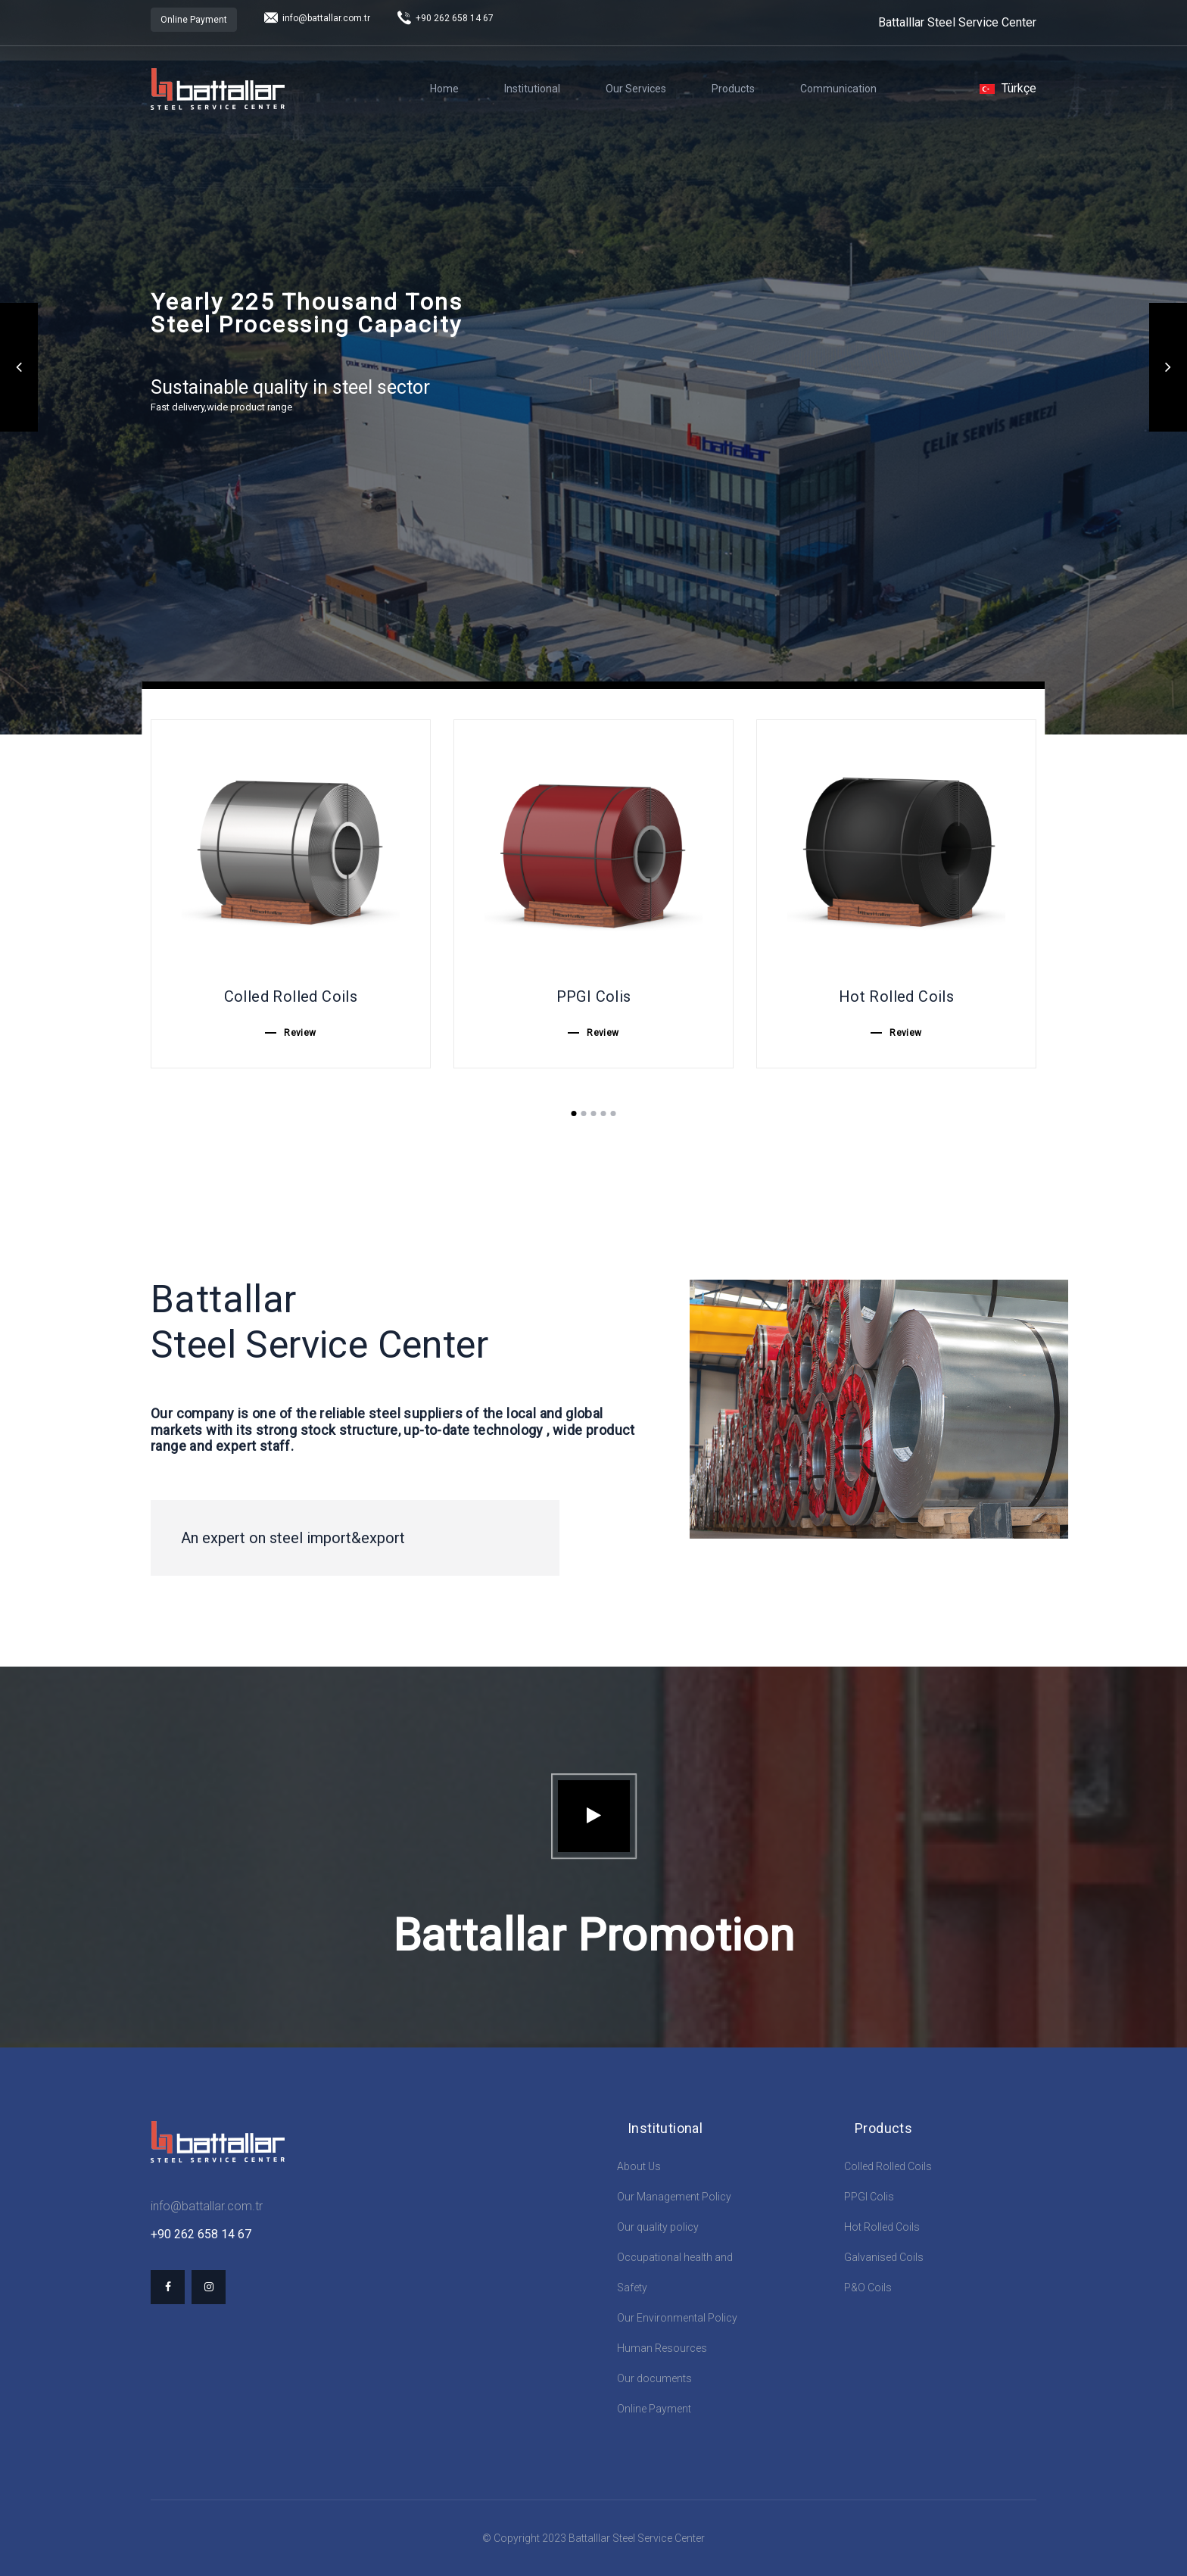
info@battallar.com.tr (317, 18)
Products (733, 89)
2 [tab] (584, 1113)
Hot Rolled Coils (882, 2227)
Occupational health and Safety (675, 2272)
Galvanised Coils (884, 2257)
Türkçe (1008, 88)
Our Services (636, 89)
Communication (838, 89)
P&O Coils (868, 2287)
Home (444, 89)
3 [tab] (594, 1113)
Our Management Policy (674, 2197)
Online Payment (193, 19)
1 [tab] (574, 1113)
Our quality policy (658, 2227)
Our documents (654, 2378)
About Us (639, 2166)
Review (300, 1033)
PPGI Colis (869, 2197)
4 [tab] (603, 1113)
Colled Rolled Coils (888, 2166)
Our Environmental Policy (677, 2318)
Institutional (532, 89)
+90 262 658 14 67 (445, 18)
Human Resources (662, 2348)
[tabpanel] (290, 894)
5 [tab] (613, 1113)
